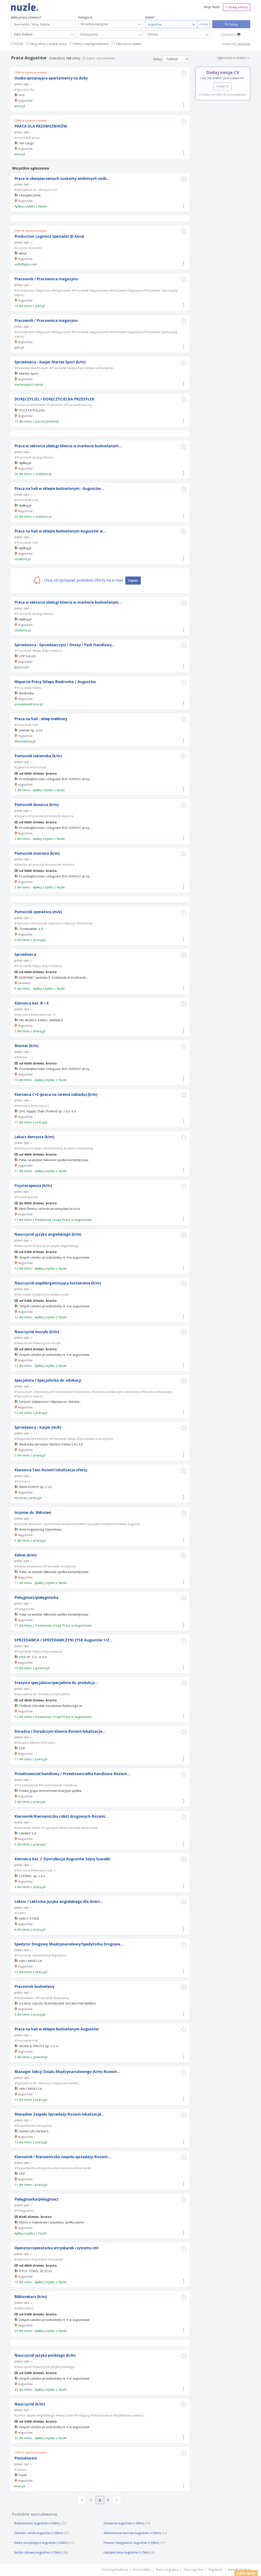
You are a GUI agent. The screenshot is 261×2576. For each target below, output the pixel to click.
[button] (184, 72)
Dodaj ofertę (236, 7)
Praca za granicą (167, 2570)
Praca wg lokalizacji (114, 2570)
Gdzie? (150, 17)
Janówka (24, 983)
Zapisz (133, 580)
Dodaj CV (222, 86)
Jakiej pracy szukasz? (26, 17)
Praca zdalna (142, 2570)
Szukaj (233, 24)
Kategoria (85, 17)
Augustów (25, 100)
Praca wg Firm (193, 2570)
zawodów (243, 44)
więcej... (19, 295)
